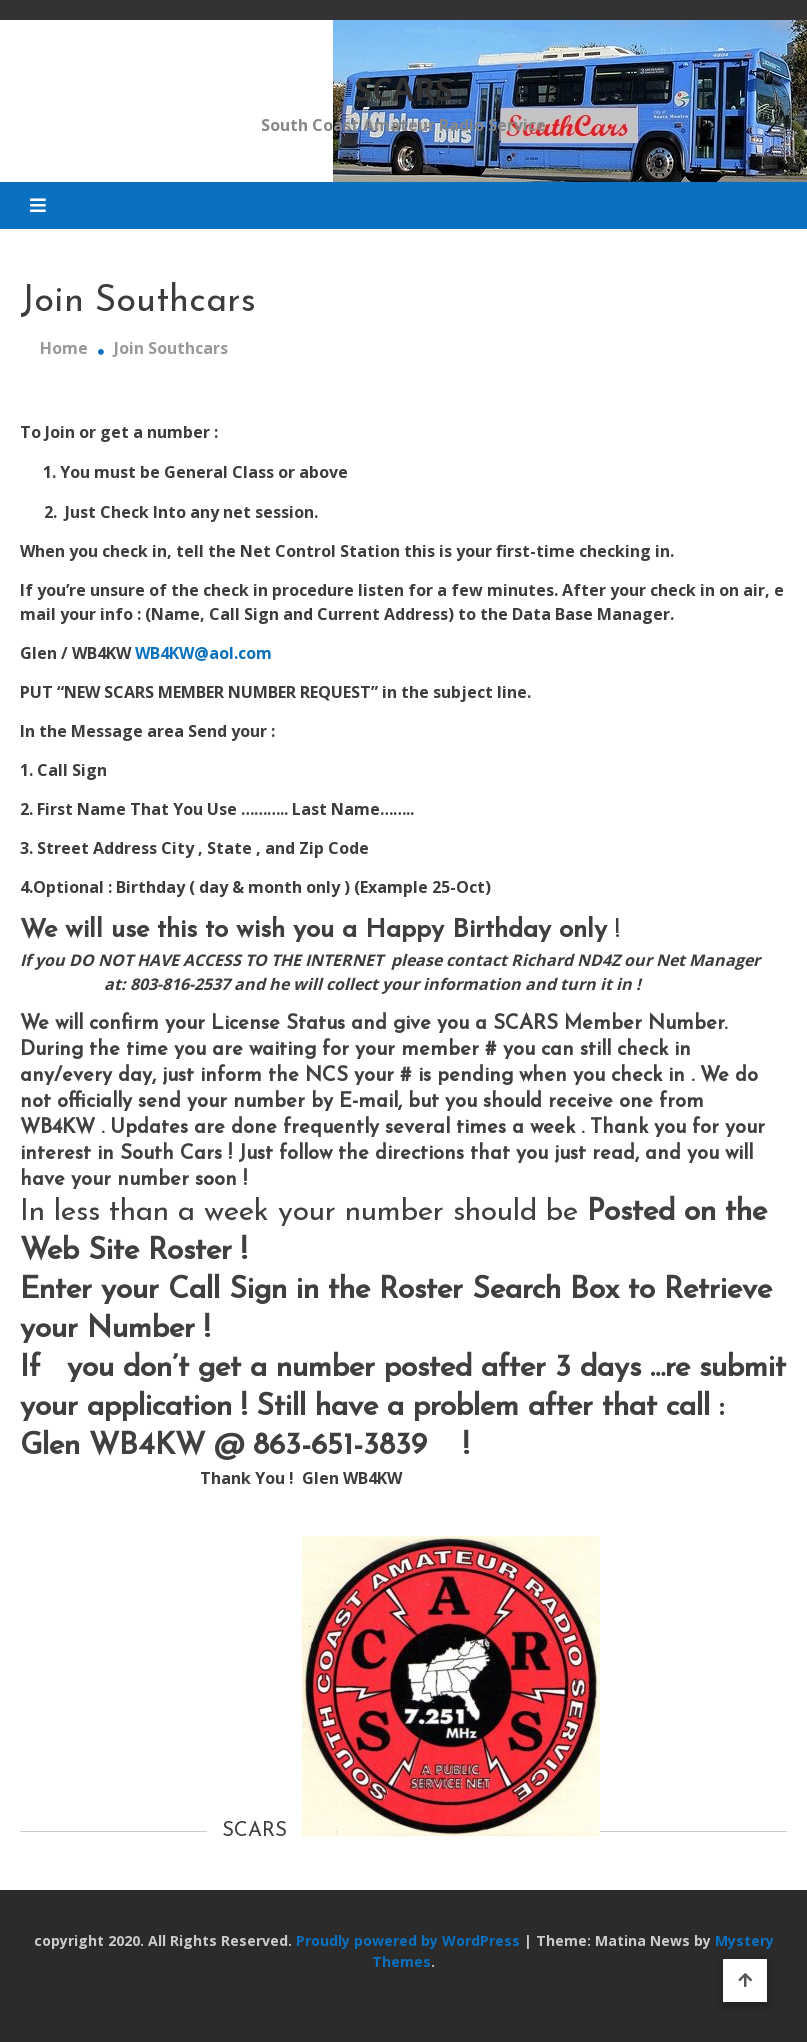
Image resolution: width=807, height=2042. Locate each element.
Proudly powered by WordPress (410, 1940)
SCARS (403, 88)
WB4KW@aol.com (201, 653)
